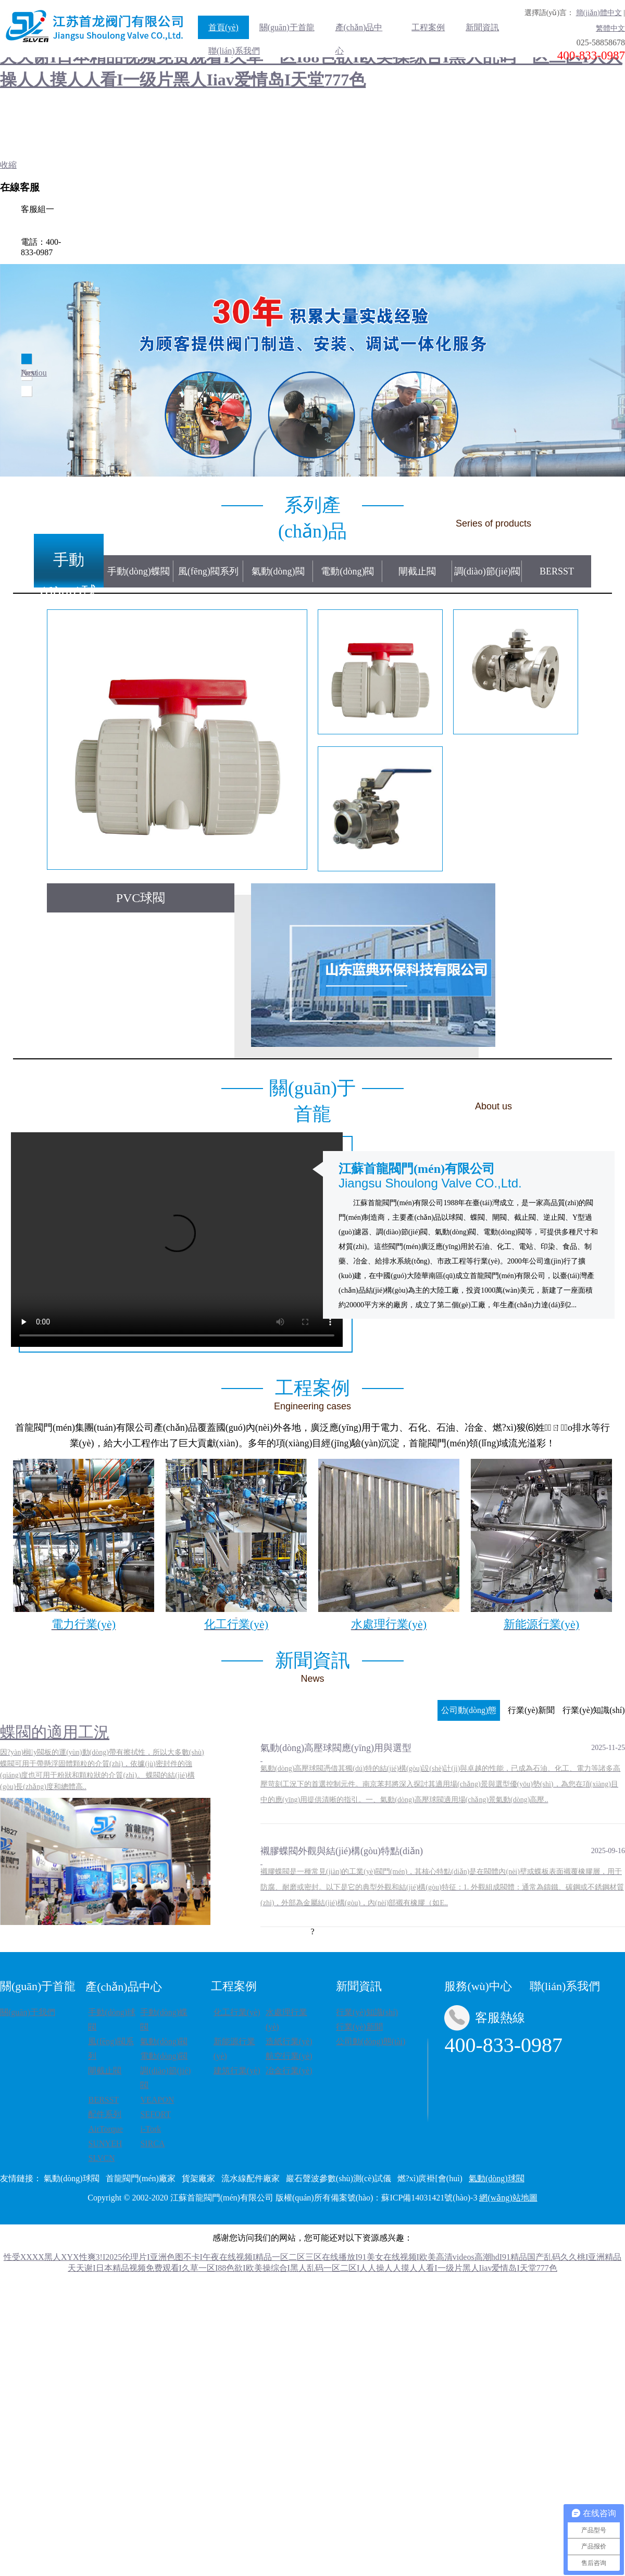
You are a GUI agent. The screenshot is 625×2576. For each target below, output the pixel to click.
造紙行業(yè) (289, 2041)
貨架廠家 (198, 2178)
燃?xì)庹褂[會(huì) (430, 2178)
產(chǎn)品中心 (359, 31)
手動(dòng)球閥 (68, 563)
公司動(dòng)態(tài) (370, 2041)
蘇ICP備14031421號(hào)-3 (429, 2197)
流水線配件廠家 (250, 2178)
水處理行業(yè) (286, 2019)
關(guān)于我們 (27, 2012)
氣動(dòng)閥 (278, 571)
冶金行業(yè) (289, 2070)
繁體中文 (610, 28)
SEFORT (155, 2114)
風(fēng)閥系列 (208, 571)
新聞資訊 (482, 27)
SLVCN (101, 2158)
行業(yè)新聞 (359, 2026)
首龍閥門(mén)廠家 (141, 2178)
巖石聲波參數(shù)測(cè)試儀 (338, 2178)
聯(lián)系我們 (234, 50)
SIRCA (152, 2143)
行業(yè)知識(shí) (367, 2012)
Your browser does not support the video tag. (177, 1239)
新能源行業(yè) (234, 2048)
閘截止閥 (417, 571)
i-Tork (150, 2128)
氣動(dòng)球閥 (71, 2178)
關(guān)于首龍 (287, 27)
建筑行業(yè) (237, 2070)
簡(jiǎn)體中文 (599, 13)
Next (29, 372)
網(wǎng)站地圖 (508, 2197)
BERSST (557, 571)
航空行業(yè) (289, 2056)
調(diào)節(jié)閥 (487, 571)
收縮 (8, 164)
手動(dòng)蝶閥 (138, 571)
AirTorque (105, 2128)
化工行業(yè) (237, 2012)
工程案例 (428, 27)
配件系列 (104, 2114)
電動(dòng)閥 (347, 571)
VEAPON (157, 2099)
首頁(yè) (223, 27)
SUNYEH (105, 2143)
